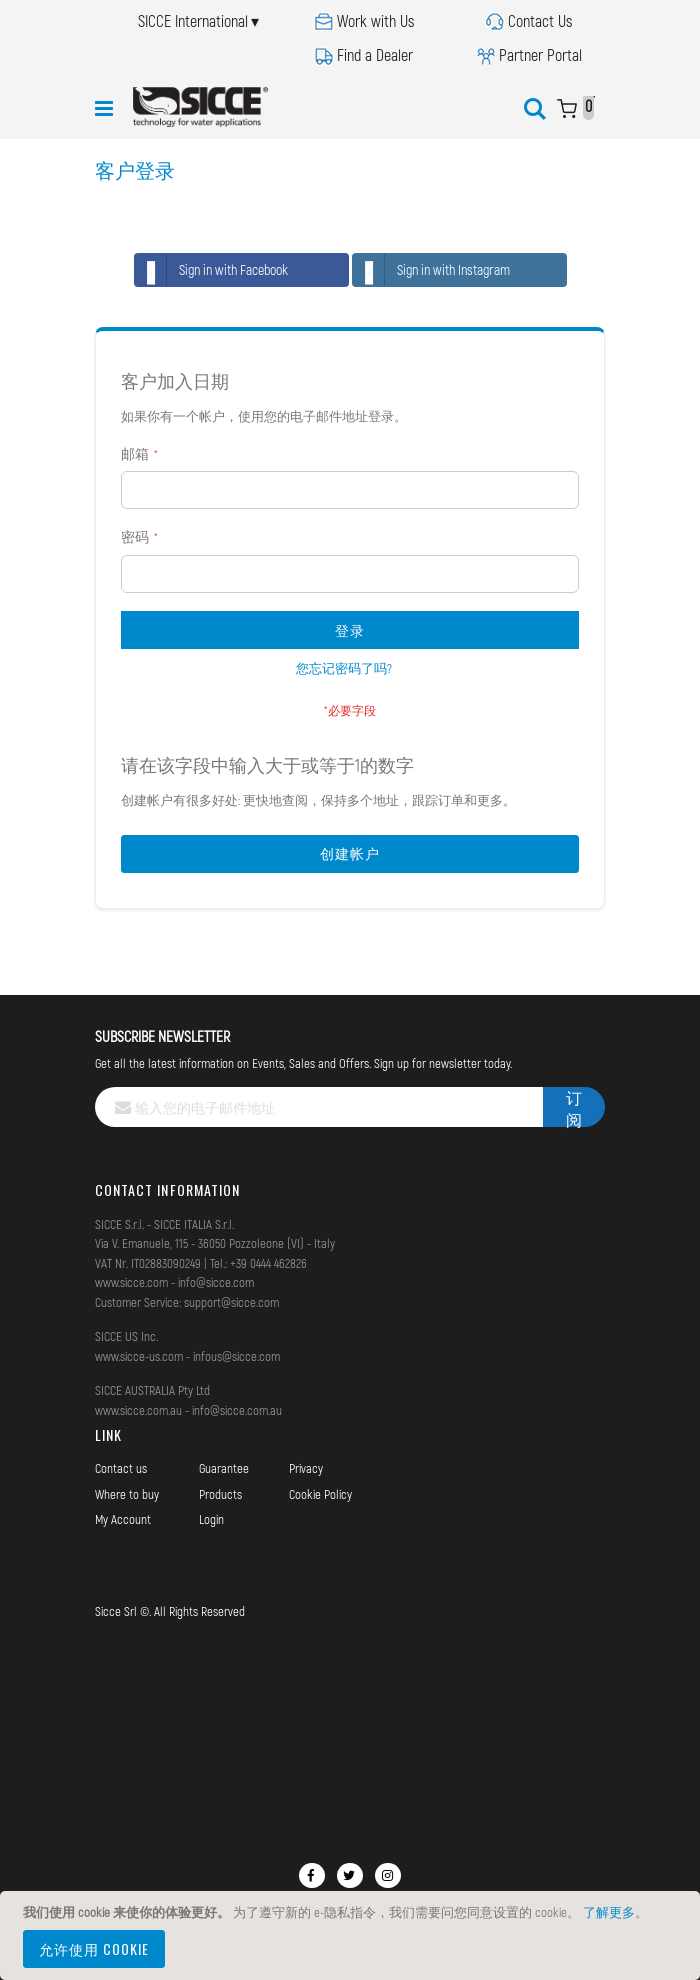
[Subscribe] (574, 1107)
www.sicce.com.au (138, 1410)
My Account (123, 1519)
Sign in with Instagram (431, 270)
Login (211, 1519)
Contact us (121, 1468)
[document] (353, 1935)
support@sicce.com (231, 1302)
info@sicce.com (216, 1282)
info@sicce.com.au (237, 1410)
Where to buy (127, 1494)
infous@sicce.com (236, 1356)
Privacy (306, 1468)
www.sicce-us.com (139, 1356)
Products (220, 1494)
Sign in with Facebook (211, 270)
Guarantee (224, 1468)
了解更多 (609, 1912)
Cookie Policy (320, 1494)
